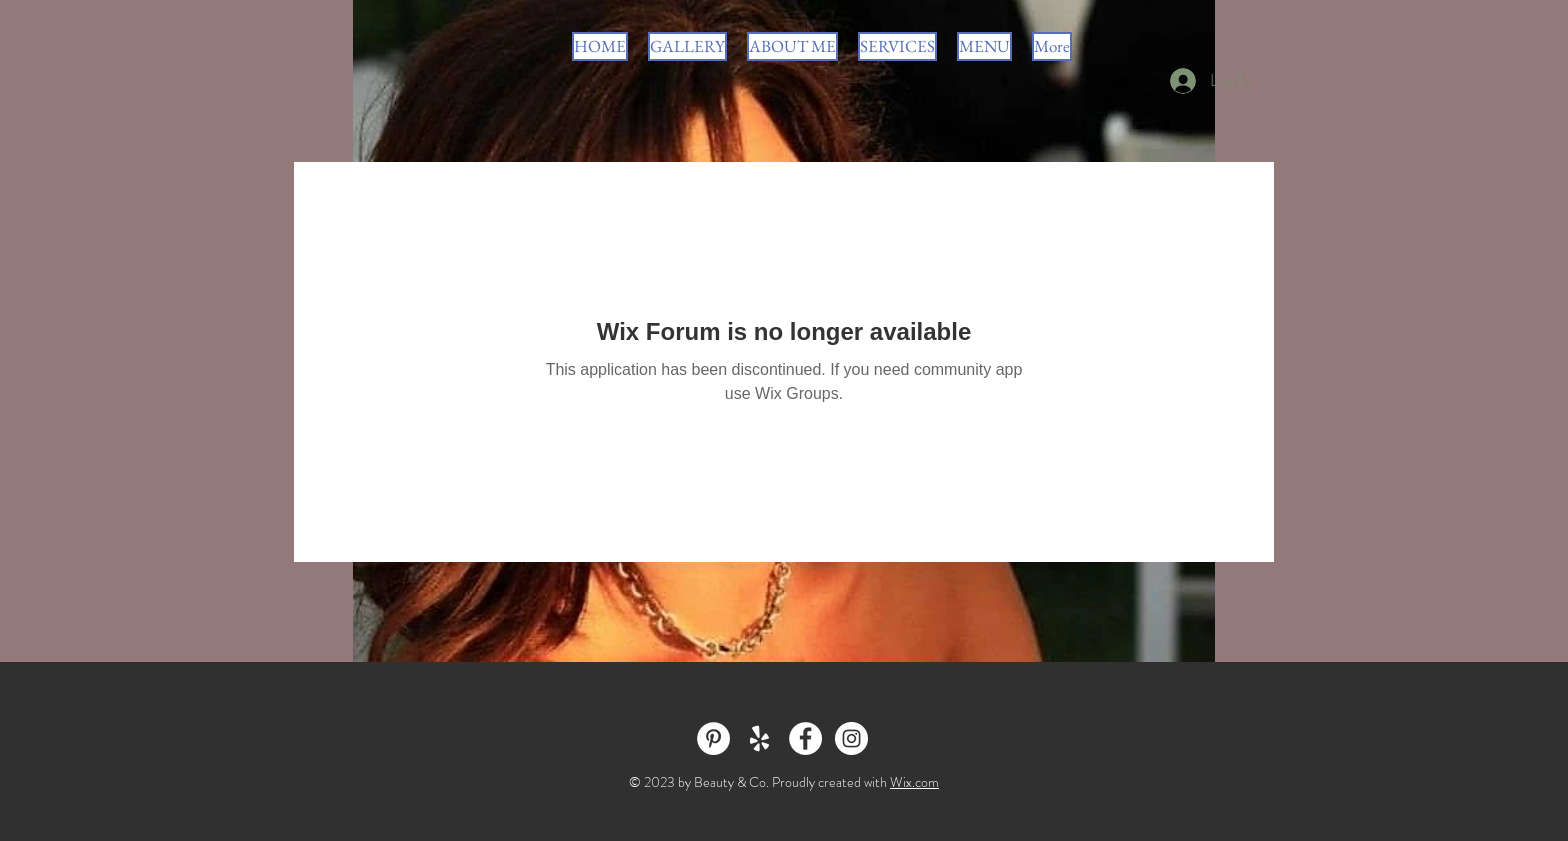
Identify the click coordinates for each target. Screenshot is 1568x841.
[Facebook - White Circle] (805, 738)
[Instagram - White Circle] (851, 738)
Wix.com (914, 782)
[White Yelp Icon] (759, 738)
